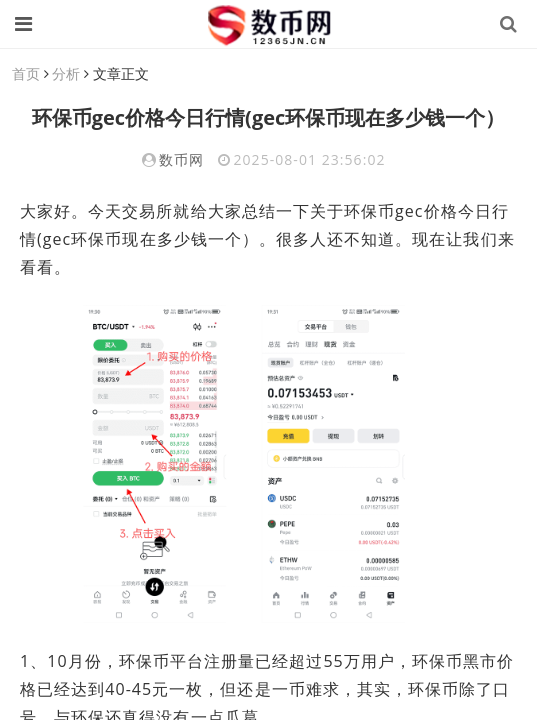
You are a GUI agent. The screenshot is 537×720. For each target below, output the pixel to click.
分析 (66, 73)
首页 (26, 73)
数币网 (181, 159)
